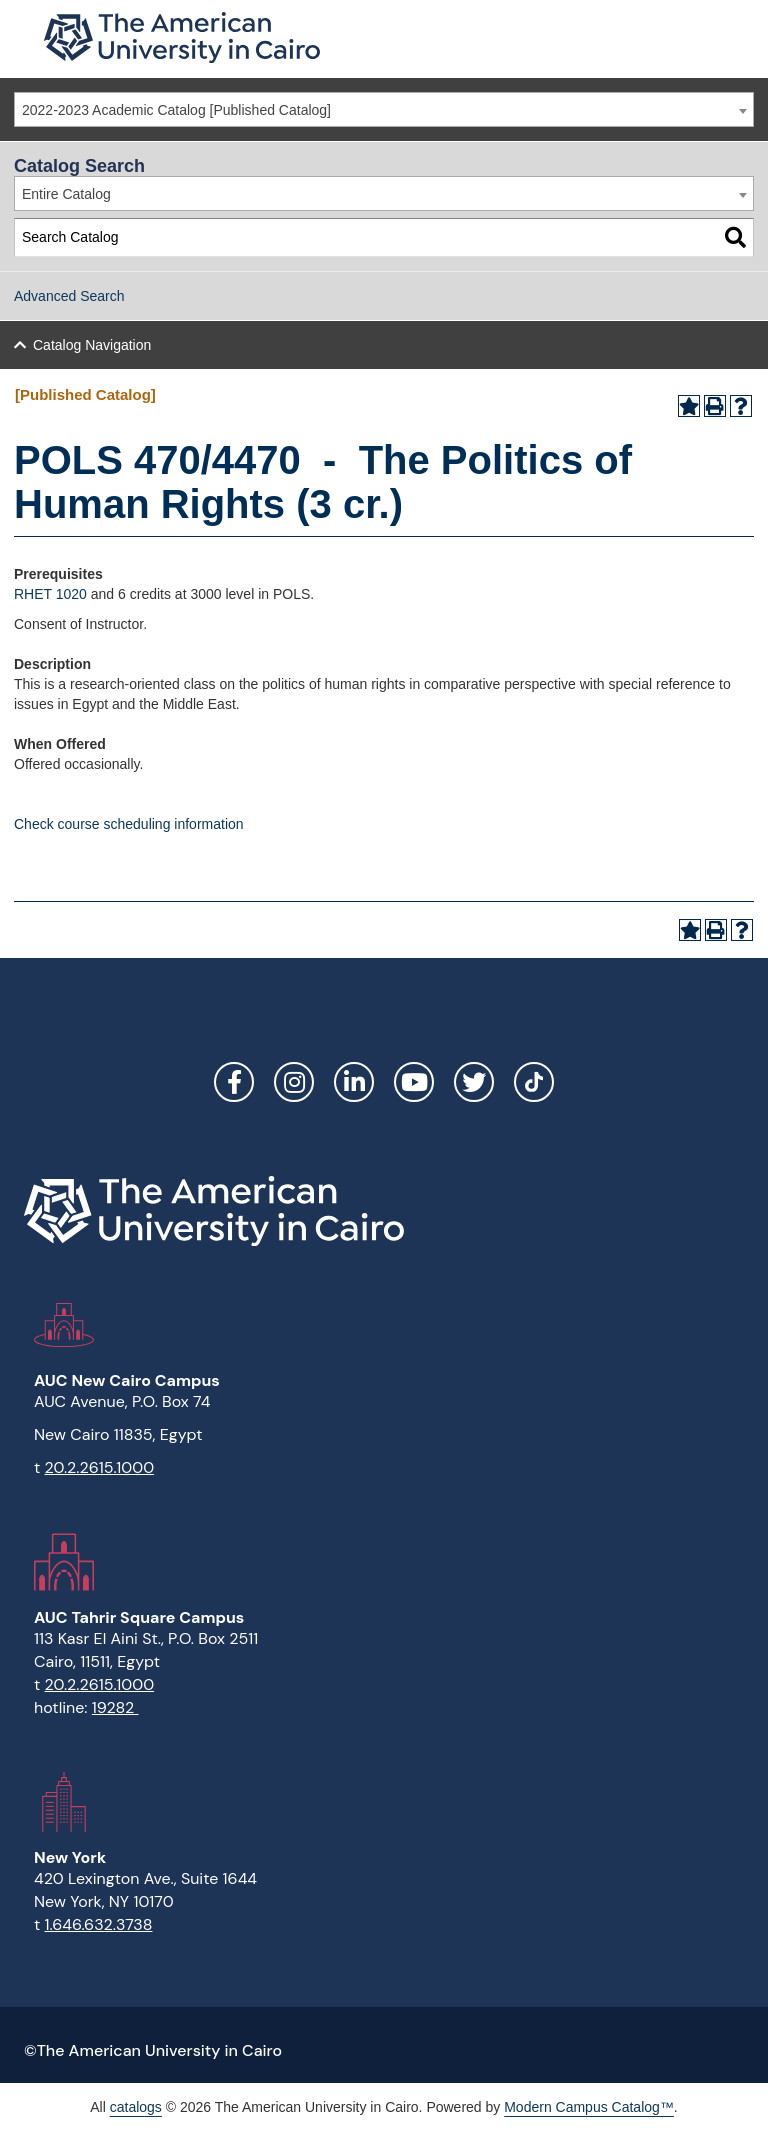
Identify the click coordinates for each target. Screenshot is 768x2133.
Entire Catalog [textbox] (66, 194)
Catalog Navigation (92, 345)
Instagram (294, 1082)
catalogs (136, 2107)
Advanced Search (69, 296)
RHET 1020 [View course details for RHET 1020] (50, 594)
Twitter (474, 1082)
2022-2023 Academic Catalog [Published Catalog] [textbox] (176, 110)
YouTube (414, 1082)
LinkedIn (354, 1082)
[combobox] (384, 109)
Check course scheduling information (129, 824)
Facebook (234, 1082)
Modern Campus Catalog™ (589, 2107)
